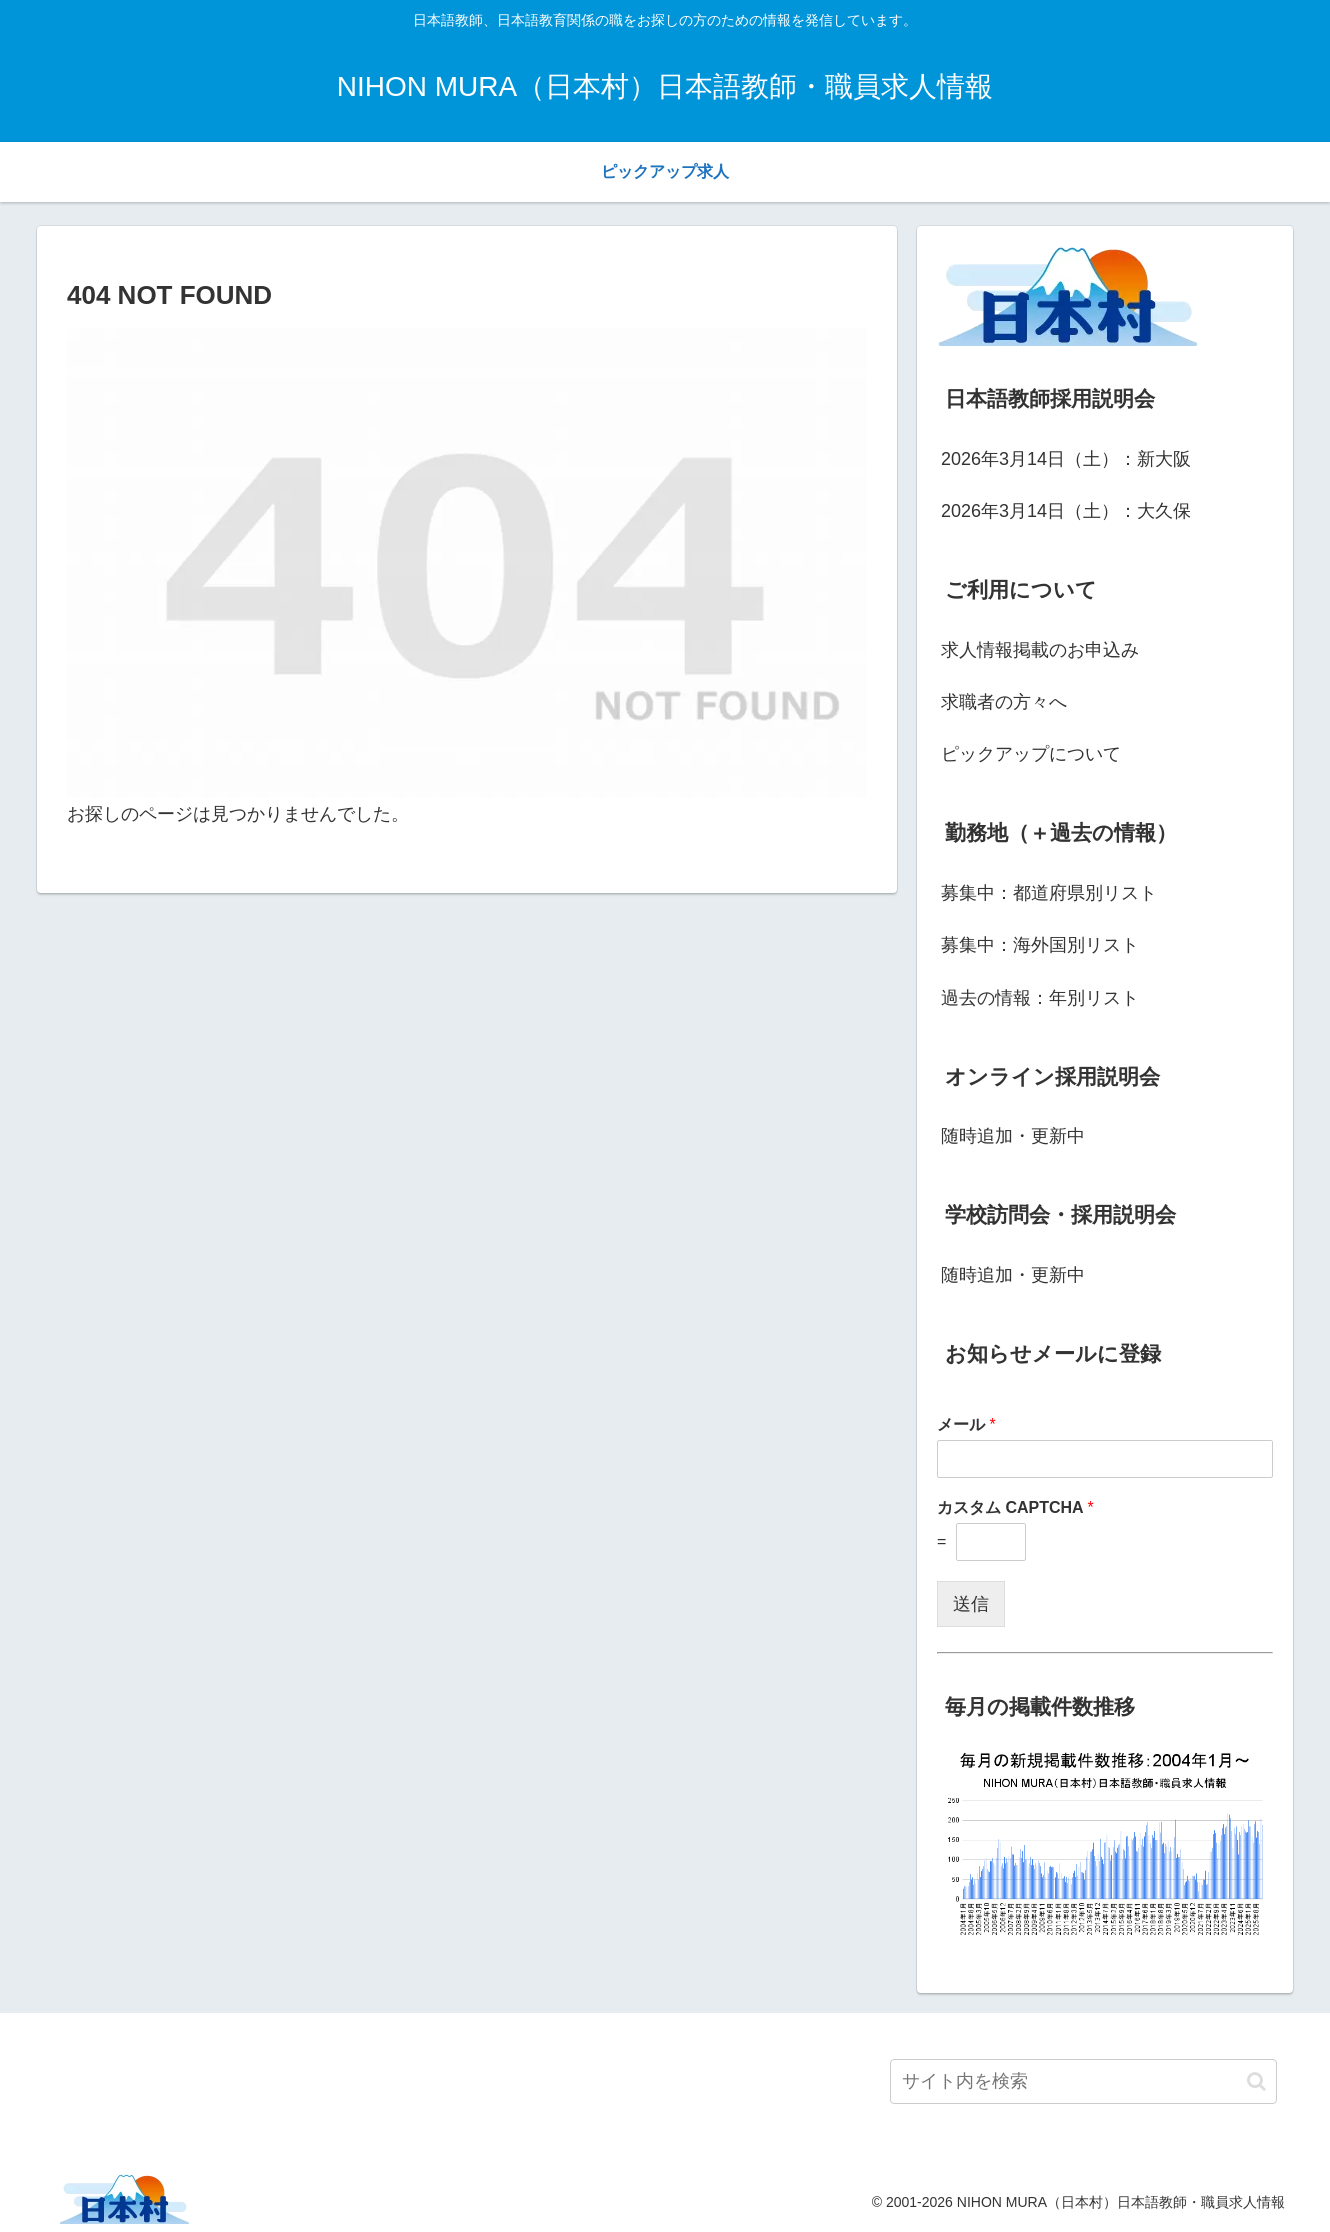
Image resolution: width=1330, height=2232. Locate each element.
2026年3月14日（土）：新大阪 (1066, 459)
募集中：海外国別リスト (1040, 945)
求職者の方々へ (1004, 702)
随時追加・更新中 (1013, 1136)
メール (966, 1424)
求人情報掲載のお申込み (1040, 650)
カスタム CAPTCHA (1015, 1507)
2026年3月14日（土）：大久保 (1066, 511)
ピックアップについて (1031, 754)
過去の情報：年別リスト (1040, 998)
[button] (1256, 2081)
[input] (1083, 2081)
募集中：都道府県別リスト (1049, 893)
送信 (971, 1604)
